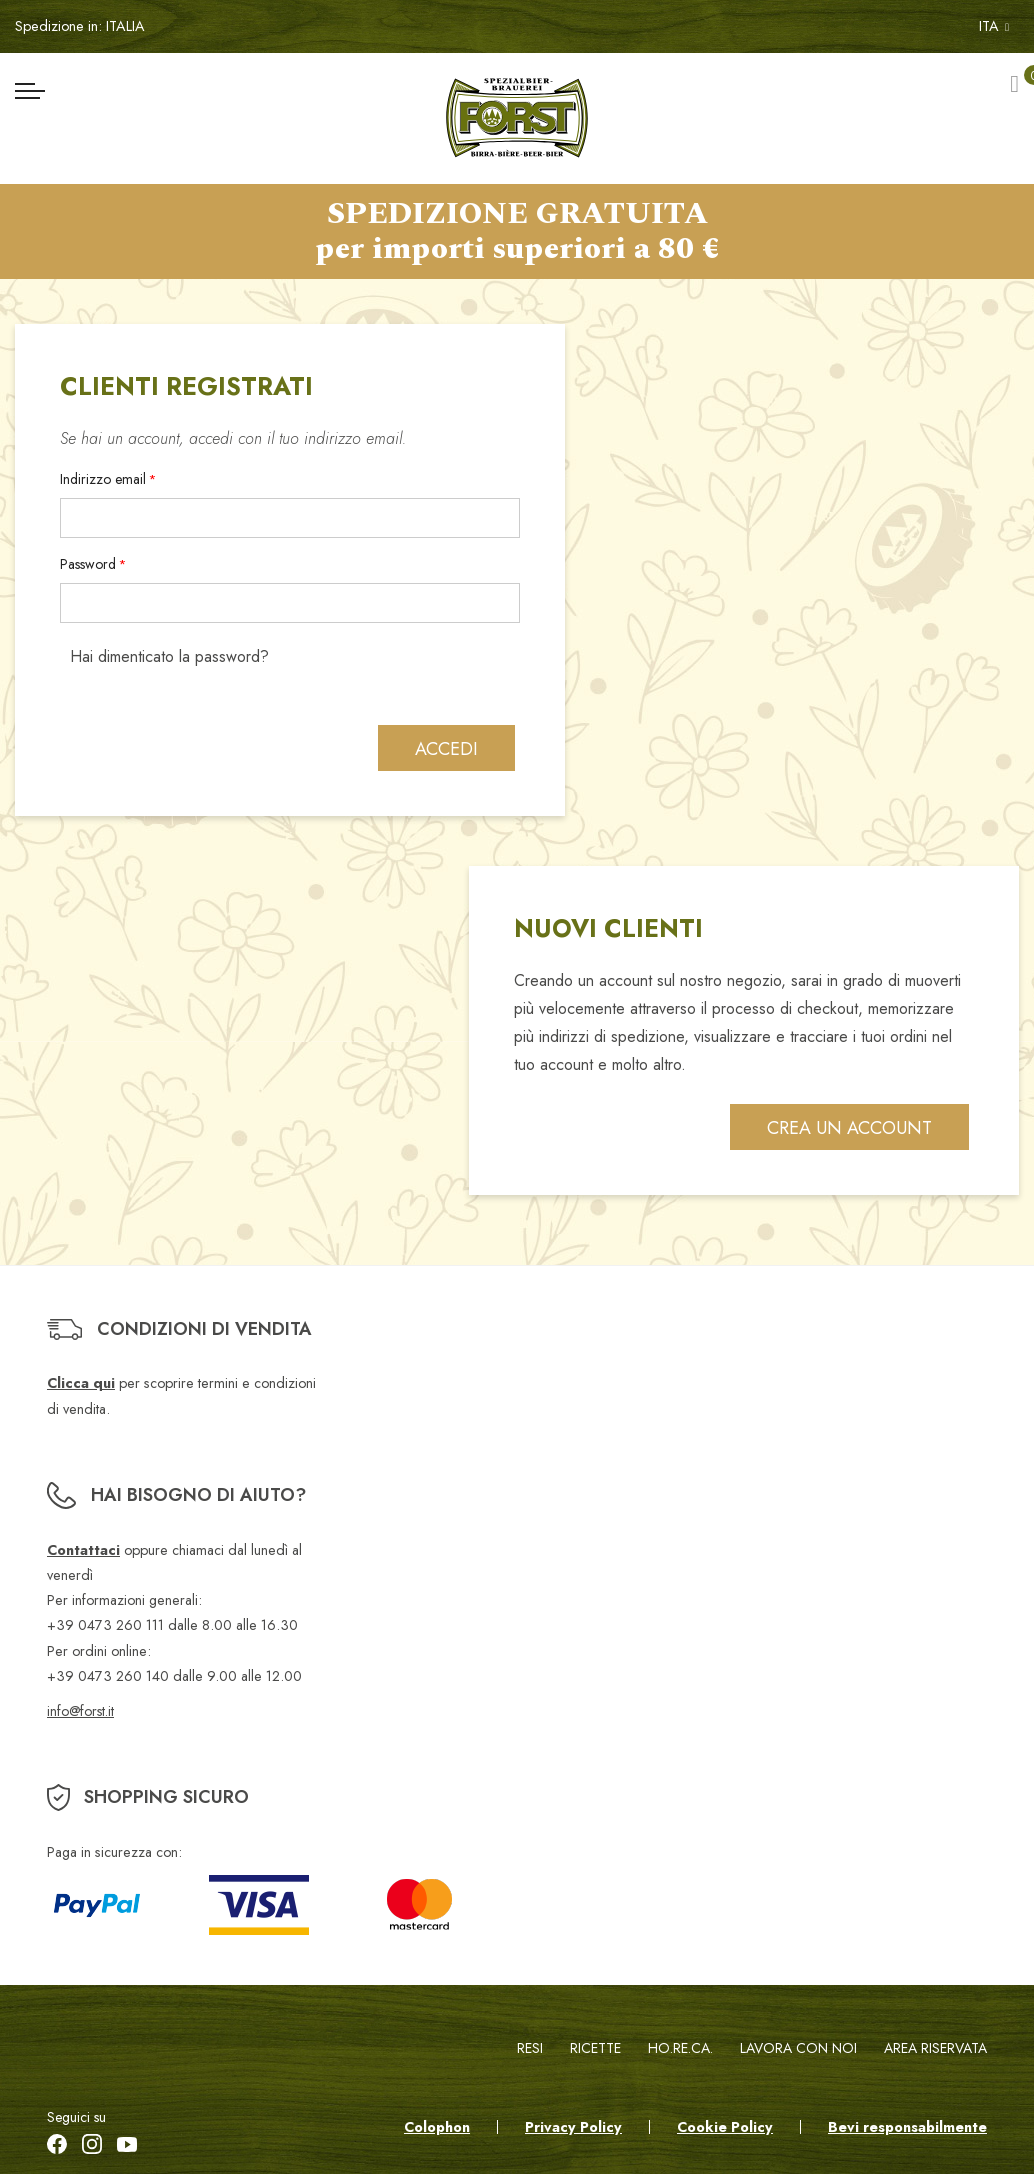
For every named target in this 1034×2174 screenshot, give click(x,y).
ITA (994, 26)
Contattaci (83, 1550)
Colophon (437, 2127)
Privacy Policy (573, 2127)
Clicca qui (81, 1384)
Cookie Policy (725, 2127)
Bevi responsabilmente (907, 2127)
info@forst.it (80, 1711)
